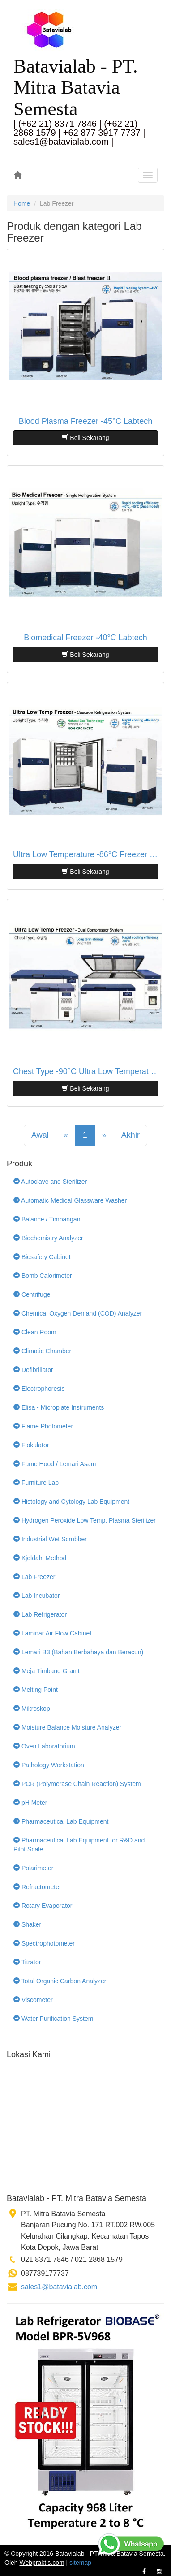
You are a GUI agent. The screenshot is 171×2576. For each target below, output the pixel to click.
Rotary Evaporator (43, 1905)
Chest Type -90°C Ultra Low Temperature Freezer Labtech (85, 1071)
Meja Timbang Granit (46, 1670)
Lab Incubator (36, 1595)
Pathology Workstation (48, 1765)
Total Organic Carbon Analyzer (60, 1981)
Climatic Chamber (42, 1351)
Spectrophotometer (44, 1943)
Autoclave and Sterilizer (50, 1181)
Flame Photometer (43, 1426)
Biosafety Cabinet (42, 1256)
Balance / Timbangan (46, 1219)
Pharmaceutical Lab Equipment (60, 1821)
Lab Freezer (34, 1576)
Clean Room (34, 1332)
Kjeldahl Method (39, 1558)
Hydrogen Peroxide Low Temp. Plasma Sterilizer (84, 1520)
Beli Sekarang (85, 437)
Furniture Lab (36, 1482)
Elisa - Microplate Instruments (58, 1407)
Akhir (130, 1135)
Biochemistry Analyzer (48, 1238)
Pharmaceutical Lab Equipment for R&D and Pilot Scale (79, 1845)
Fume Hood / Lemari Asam (54, 1463)
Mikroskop (31, 1708)
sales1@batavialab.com (59, 2287)
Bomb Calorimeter (42, 1275)
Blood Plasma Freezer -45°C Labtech (85, 421)
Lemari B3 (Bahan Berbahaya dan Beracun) (78, 1652)
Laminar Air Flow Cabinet (52, 1633)
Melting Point (35, 1689)
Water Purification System (53, 2018)
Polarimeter (33, 1868)
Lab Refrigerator (40, 1614)
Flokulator (31, 1445)
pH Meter (30, 1802)
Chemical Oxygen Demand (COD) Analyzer (77, 1313)
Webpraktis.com (41, 2562)
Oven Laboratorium (44, 1746)
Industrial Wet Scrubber (50, 1539)
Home (21, 203)
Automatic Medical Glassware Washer (70, 1200)
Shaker (27, 1924)
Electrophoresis (38, 1388)
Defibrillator (33, 1369)
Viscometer (33, 1999)
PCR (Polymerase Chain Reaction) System (77, 1783)
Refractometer (37, 1886)
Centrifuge (31, 1294)
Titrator (27, 1962)
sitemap (80, 2562)
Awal (40, 1135)
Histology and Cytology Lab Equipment (71, 1501)
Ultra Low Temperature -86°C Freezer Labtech (85, 854)
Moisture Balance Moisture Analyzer (67, 1727)
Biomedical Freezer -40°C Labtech (85, 638)
